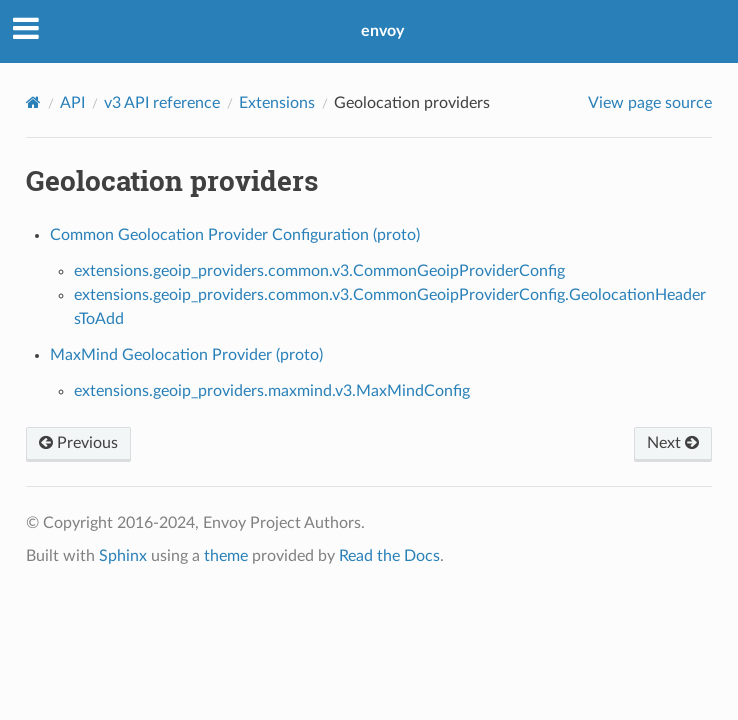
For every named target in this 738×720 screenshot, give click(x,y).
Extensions (277, 103)
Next (673, 443)
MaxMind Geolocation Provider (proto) (186, 355)
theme (226, 556)
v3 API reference (162, 103)
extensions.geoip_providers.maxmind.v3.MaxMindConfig (272, 391)
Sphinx (123, 556)
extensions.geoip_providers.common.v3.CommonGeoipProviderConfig (319, 271)
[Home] (33, 102)
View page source (650, 103)
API (72, 103)
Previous (78, 443)
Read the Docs (389, 556)
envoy (382, 31)
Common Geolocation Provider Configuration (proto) (235, 235)
